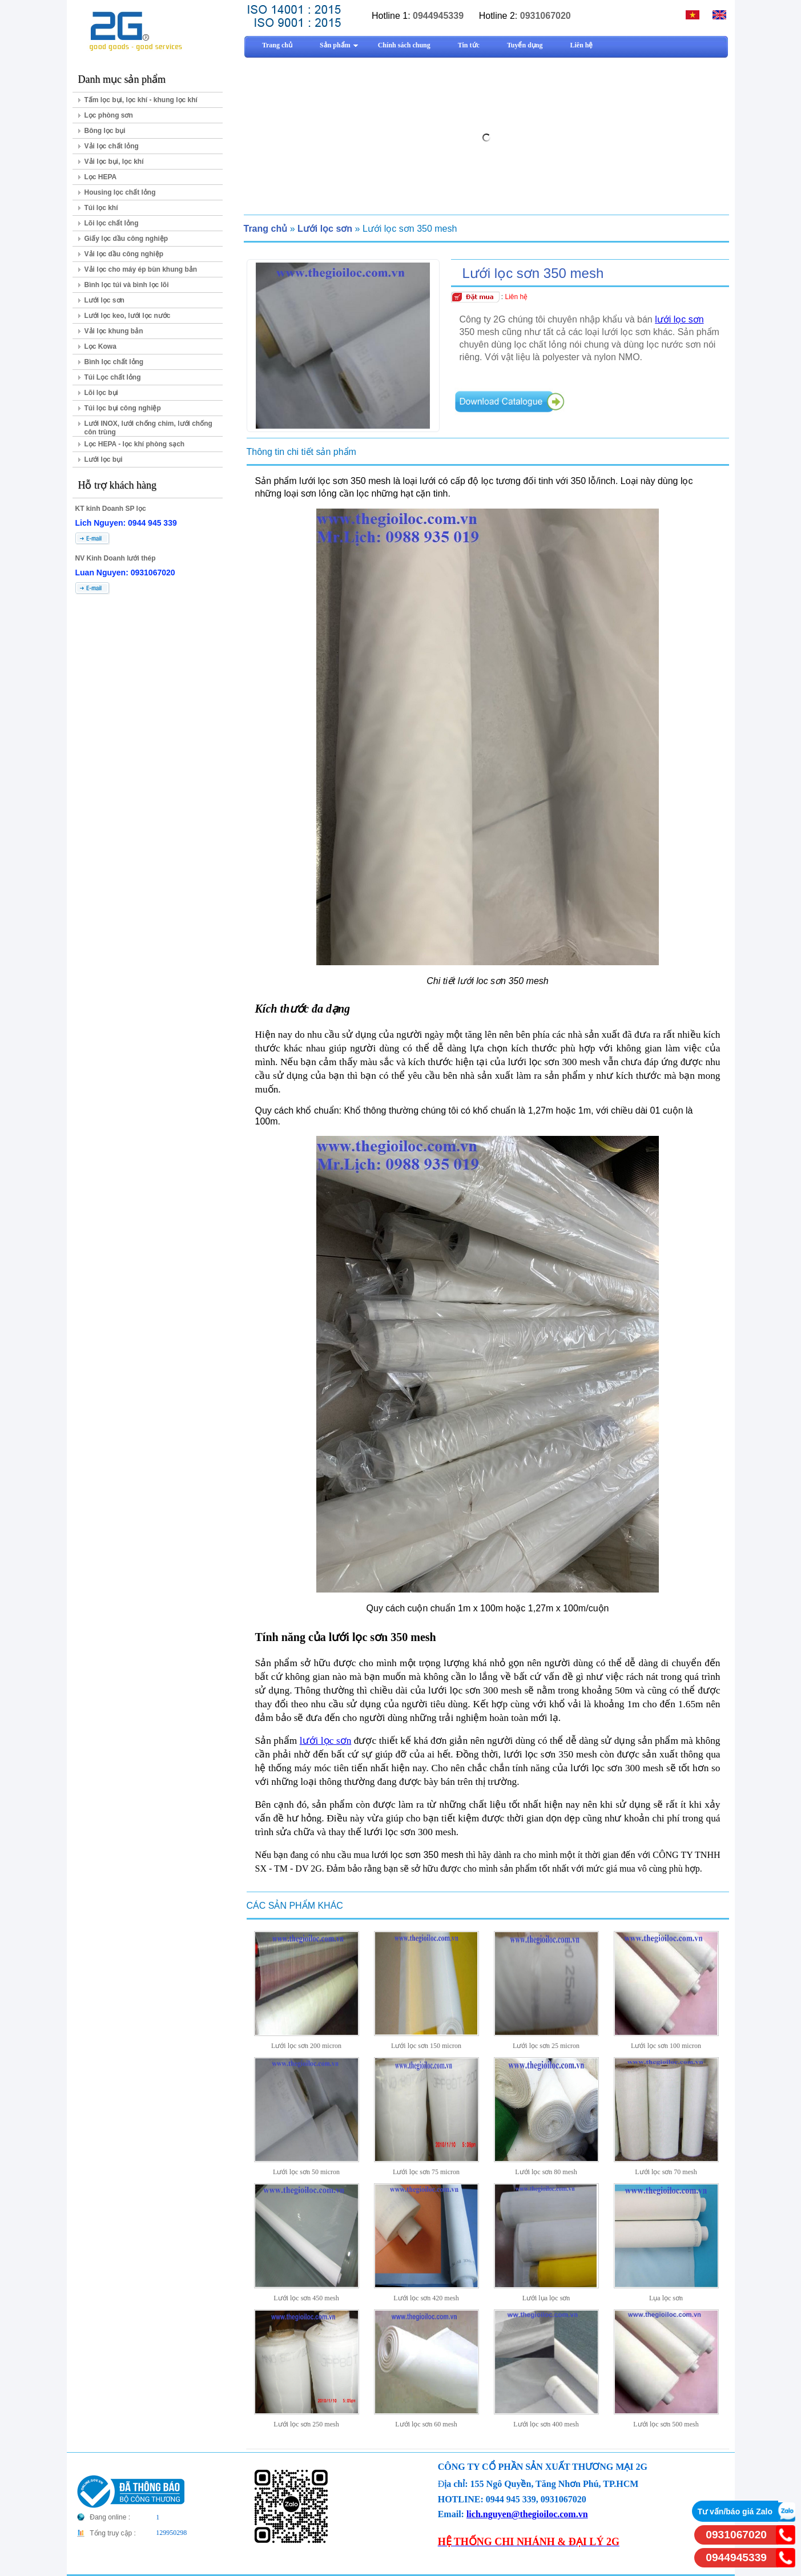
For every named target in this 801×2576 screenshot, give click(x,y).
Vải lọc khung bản (113, 331)
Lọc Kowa (100, 346)
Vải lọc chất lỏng (111, 146)
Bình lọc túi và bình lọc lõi (126, 285)
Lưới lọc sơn (104, 300)
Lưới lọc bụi (103, 459)
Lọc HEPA (100, 177)
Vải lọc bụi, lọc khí (114, 162)
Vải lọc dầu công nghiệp (124, 254)
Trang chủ (266, 228)
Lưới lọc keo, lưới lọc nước (127, 316)
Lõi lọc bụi (101, 393)
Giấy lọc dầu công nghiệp (126, 239)
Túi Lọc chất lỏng (112, 377)
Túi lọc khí (101, 208)
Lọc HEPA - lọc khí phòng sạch (134, 444)
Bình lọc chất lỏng (114, 362)
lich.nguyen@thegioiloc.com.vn (527, 2514)
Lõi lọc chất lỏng (111, 223)
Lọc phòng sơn (108, 115)
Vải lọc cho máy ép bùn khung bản (141, 269)
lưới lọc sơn (679, 319)
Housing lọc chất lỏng (120, 192)
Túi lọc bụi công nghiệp (122, 408)
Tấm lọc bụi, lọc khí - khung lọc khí (141, 100)
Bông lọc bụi (105, 131)
